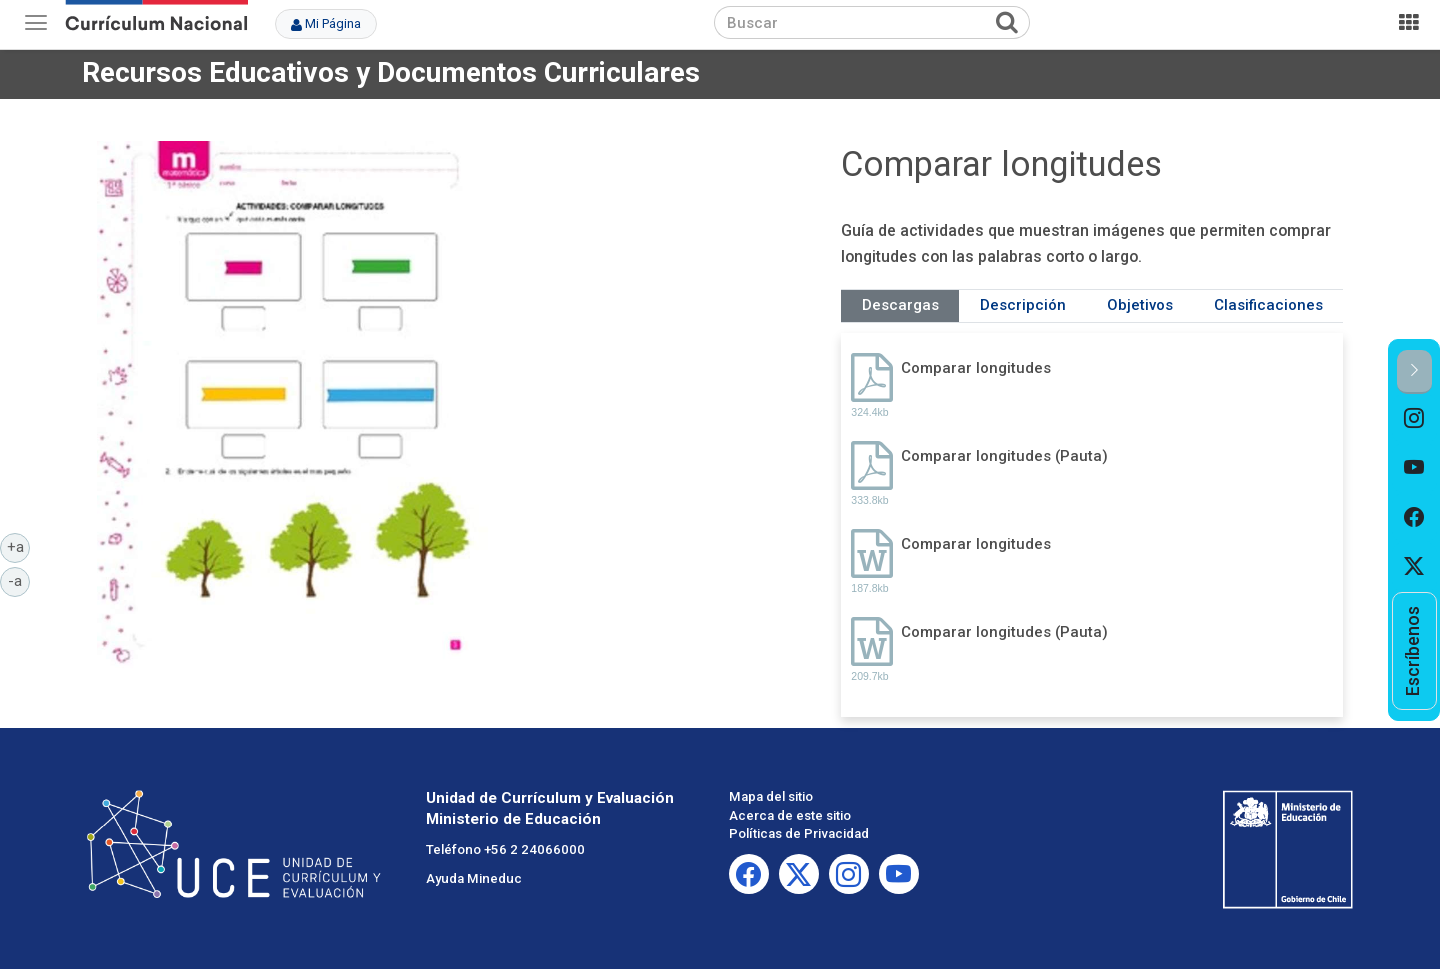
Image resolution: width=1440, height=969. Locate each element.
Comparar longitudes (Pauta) (1004, 456)
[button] (1414, 371)
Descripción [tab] (1023, 305)
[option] (1414, 419)
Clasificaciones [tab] (1268, 305)
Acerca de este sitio (790, 815)
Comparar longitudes (976, 368)
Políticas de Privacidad (799, 833)
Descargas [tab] (900, 305)
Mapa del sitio (771, 796)
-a (19, 580)
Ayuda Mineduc (474, 878)
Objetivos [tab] (1140, 305)
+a (19, 546)
